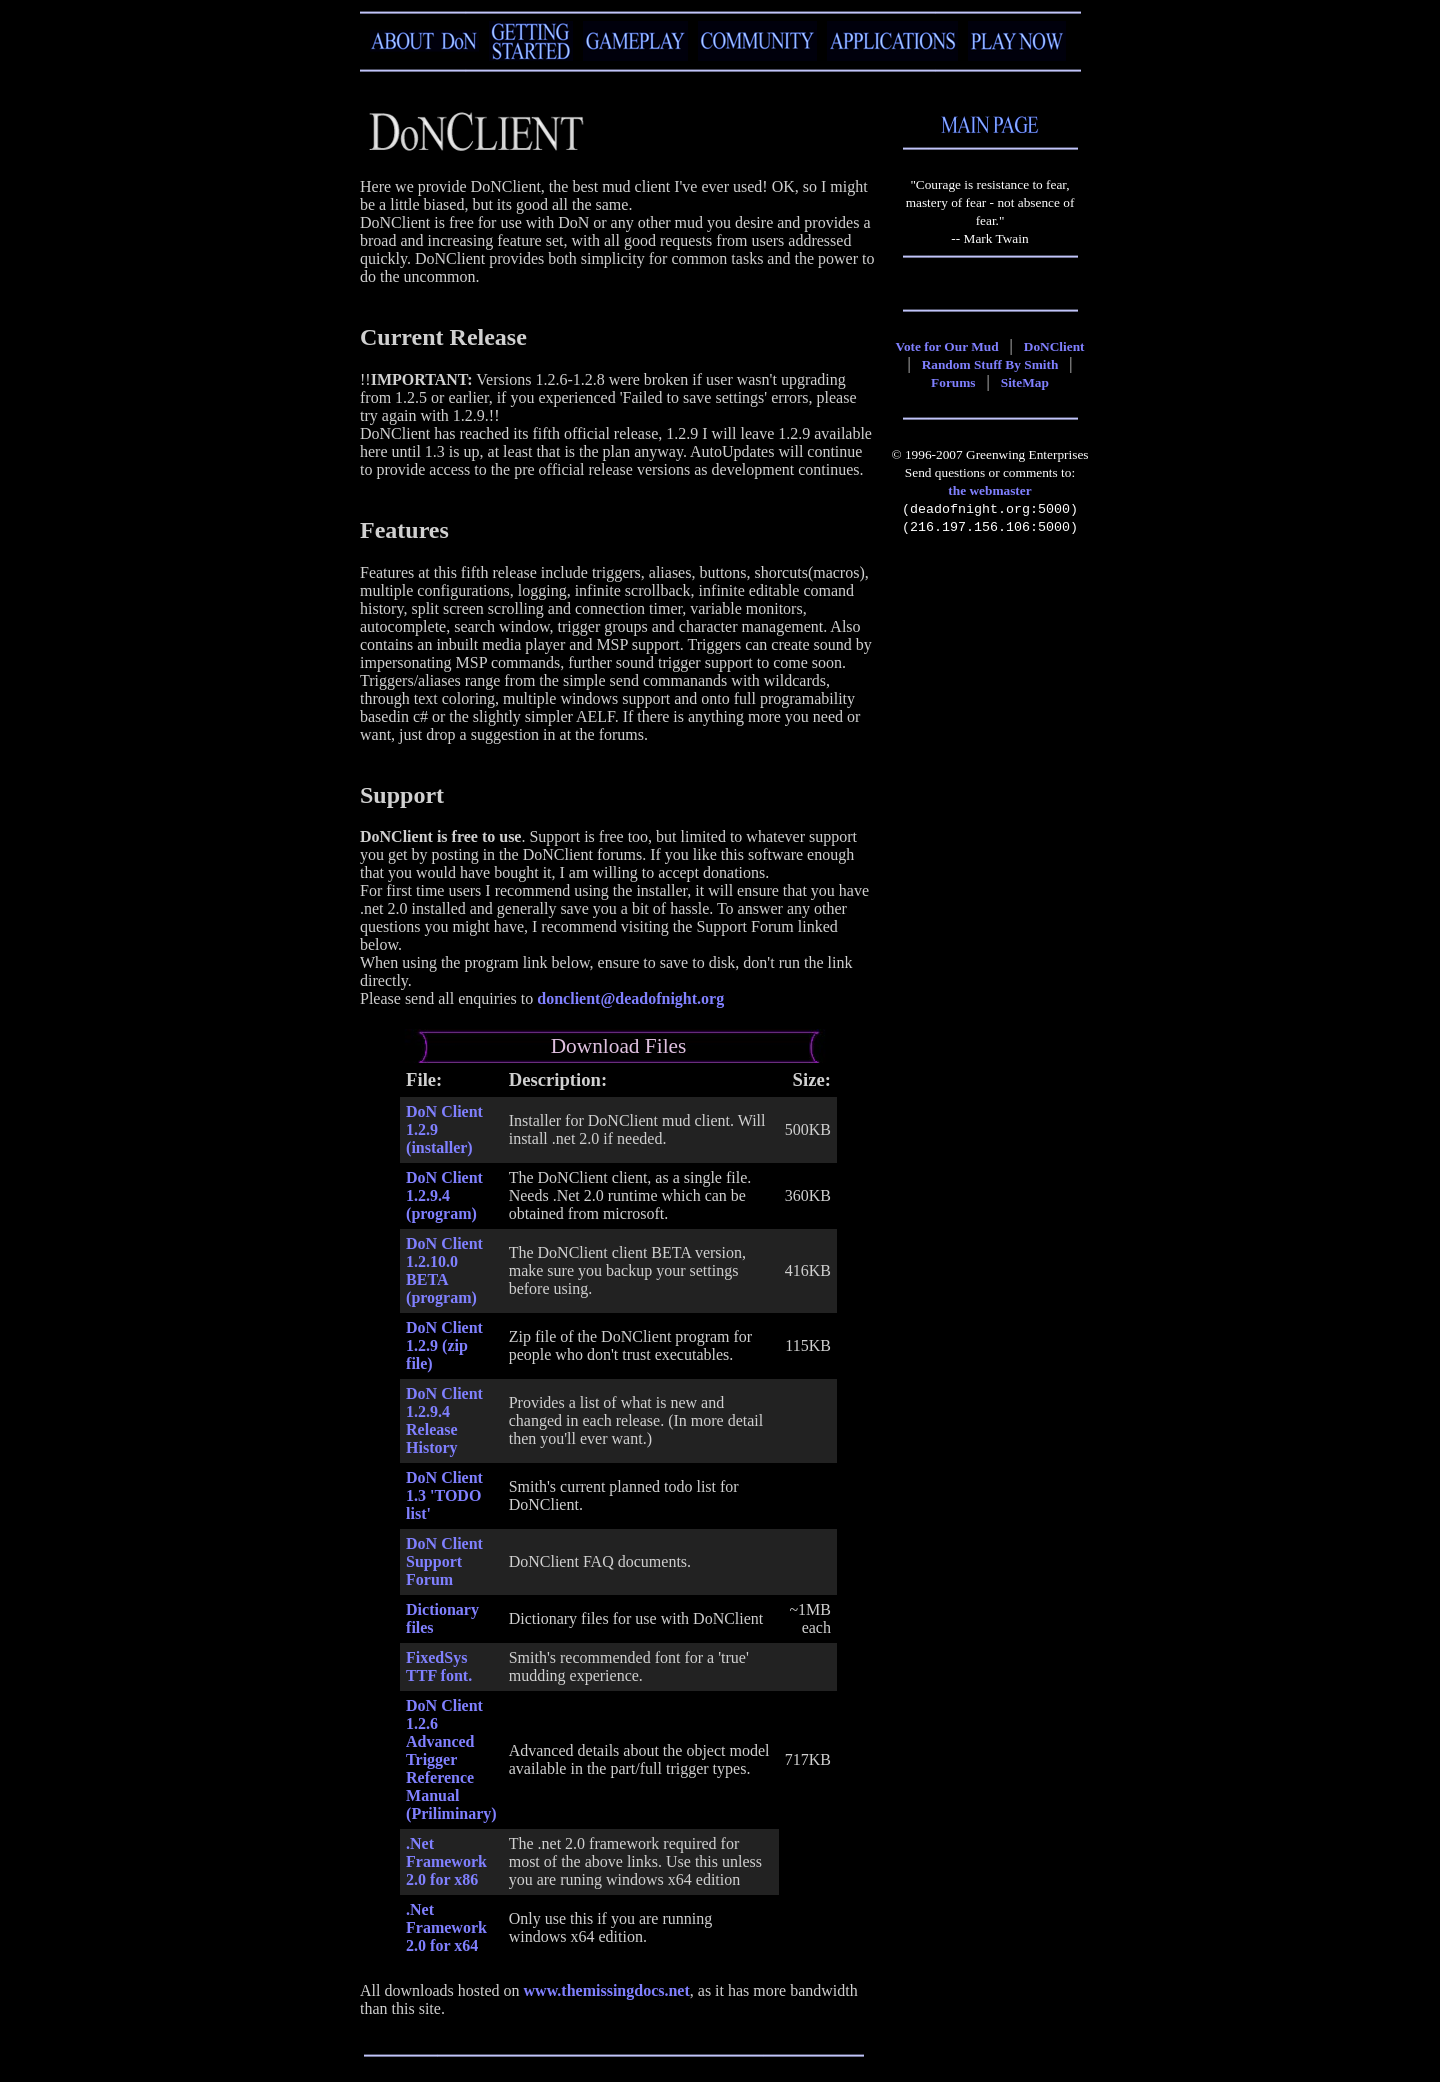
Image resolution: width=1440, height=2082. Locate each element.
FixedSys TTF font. (439, 1666)
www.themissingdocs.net (607, 1990)
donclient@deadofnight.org (630, 998)
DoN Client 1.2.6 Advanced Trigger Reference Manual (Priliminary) (451, 1759)
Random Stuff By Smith (990, 364)
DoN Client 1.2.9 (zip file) (444, 1345)
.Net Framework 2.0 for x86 (446, 1861)
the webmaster (989, 490)
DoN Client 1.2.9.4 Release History (444, 1420)
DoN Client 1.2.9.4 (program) (444, 1195)
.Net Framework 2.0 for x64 (446, 1927)
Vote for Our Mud (947, 346)
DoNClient (1054, 346)
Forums (953, 382)
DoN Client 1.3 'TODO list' (444, 1495)
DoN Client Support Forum (444, 1561)
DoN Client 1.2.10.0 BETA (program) (444, 1270)
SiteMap (1025, 382)
